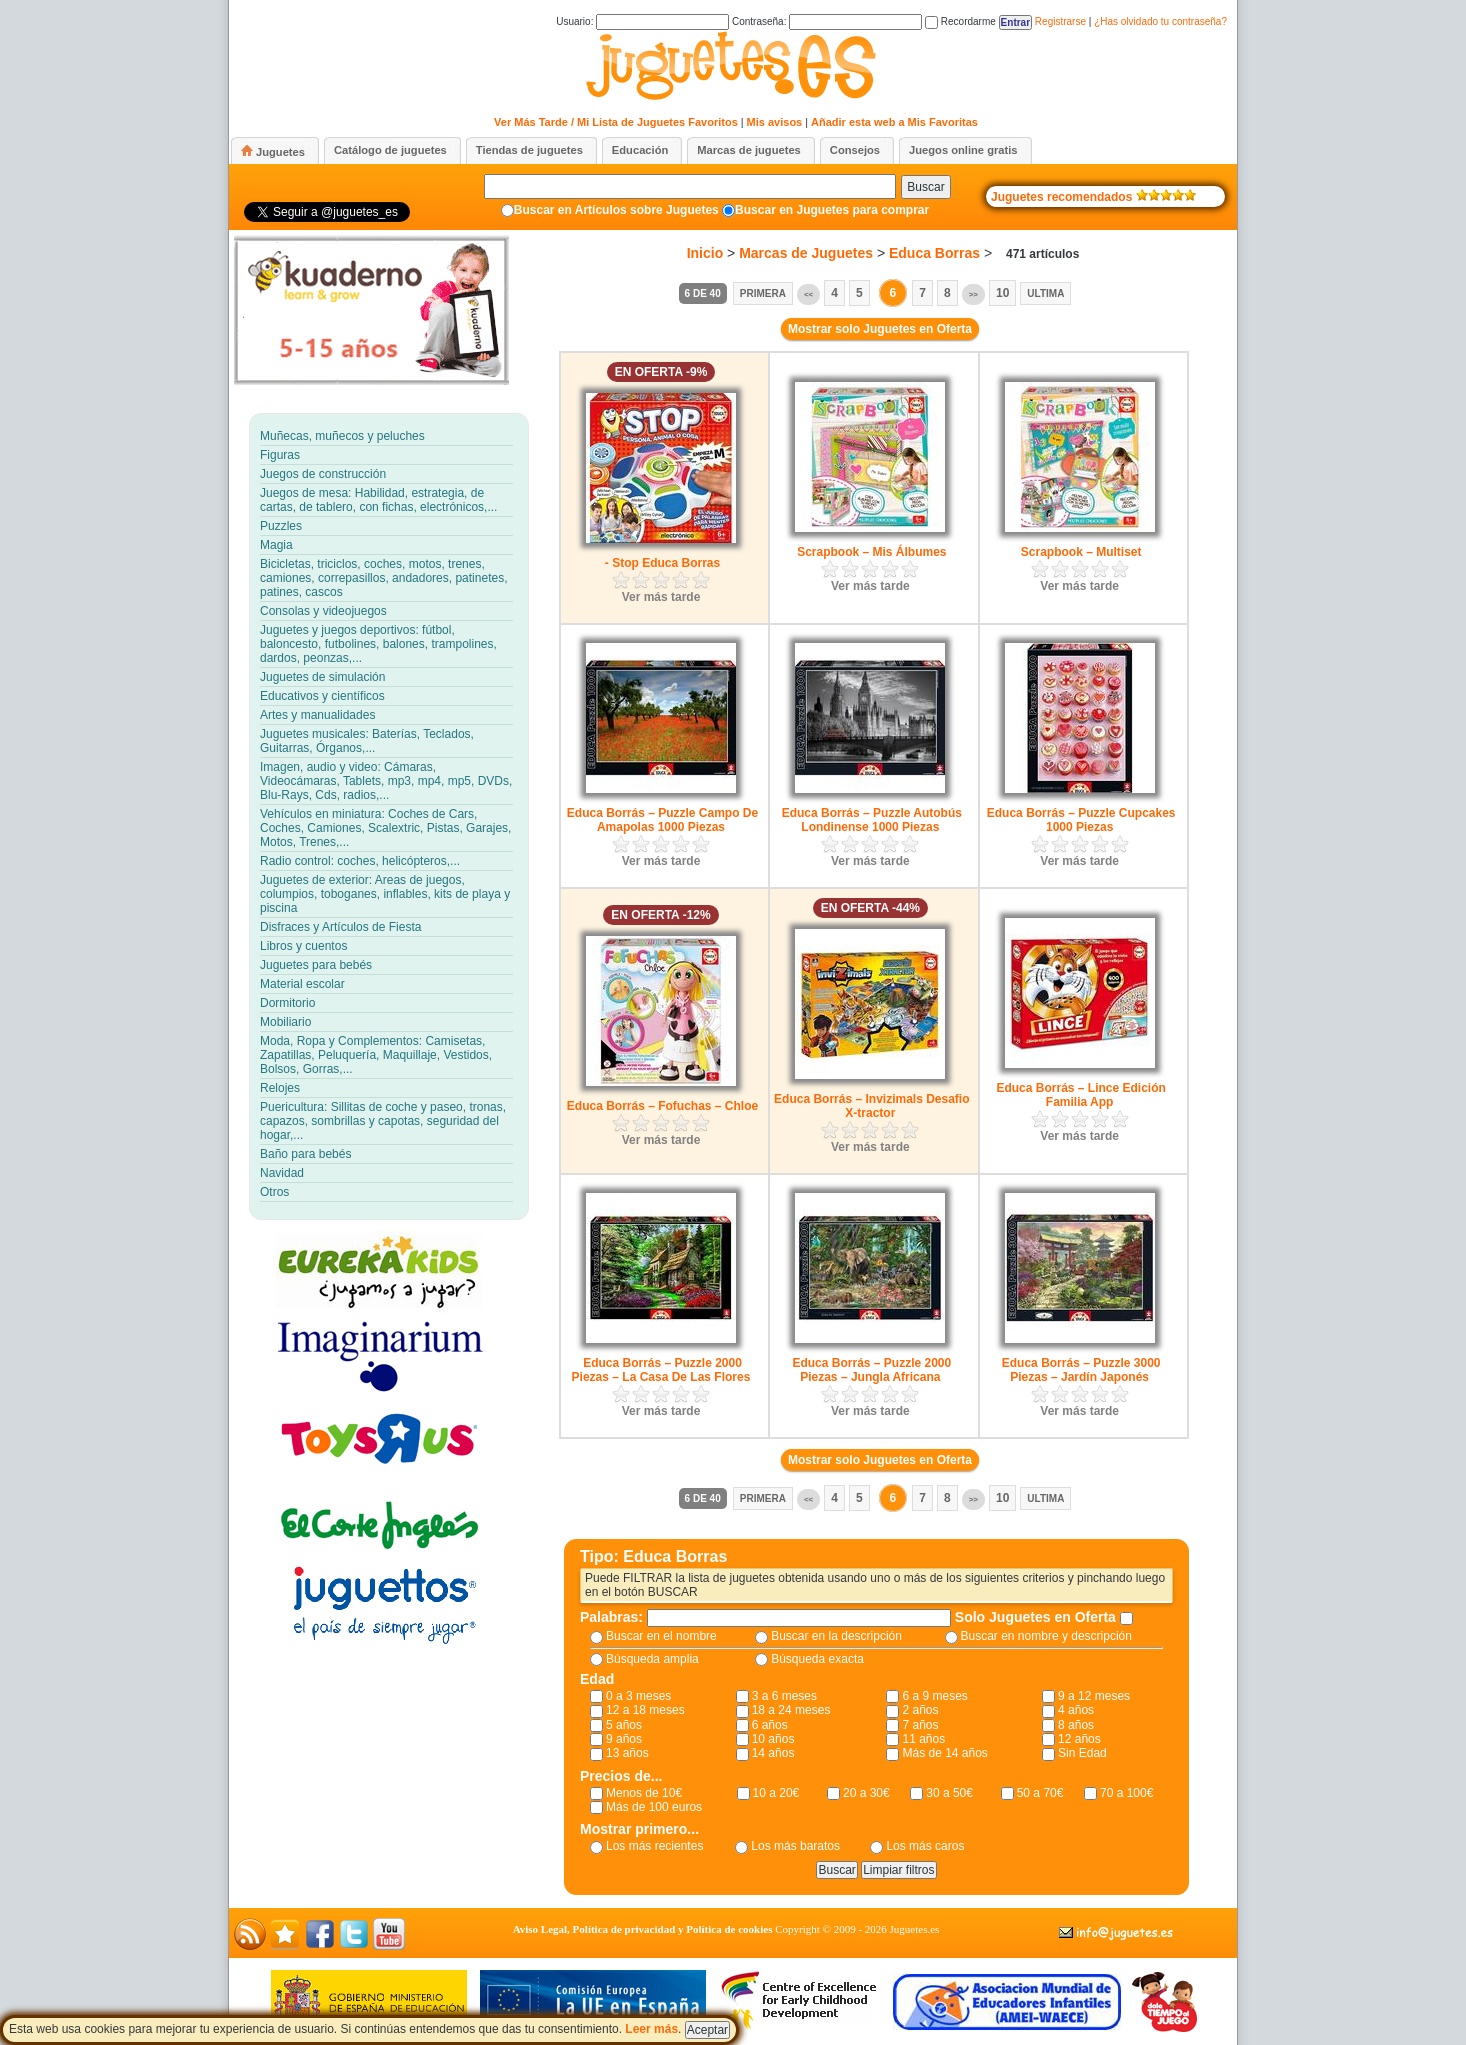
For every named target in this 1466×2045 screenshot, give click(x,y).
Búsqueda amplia (652, 1659)
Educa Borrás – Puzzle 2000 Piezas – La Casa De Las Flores (661, 1370)
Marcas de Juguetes (806, 253)
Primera (763, 293)
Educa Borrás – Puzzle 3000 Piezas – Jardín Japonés (1081, 1370)
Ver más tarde (661, 597)
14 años (773, 1753)
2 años (920, 1710)
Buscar (925, 187)
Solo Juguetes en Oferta (1037, 1617)
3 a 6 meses (784, 1696)
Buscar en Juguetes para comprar (832, 210)
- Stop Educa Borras (662, 563)
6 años (770, 1725)
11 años (923, 1739)
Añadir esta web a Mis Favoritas (894, 122)
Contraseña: (827, 21)
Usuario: (642, 21)
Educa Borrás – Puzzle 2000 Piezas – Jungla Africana (871, 1370)
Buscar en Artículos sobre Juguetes (616, 210)
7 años (920, 1725)
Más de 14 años (944, 1753)
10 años (773, 1739)
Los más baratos (795, 1846)
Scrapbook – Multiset (1081, 552)
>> (973, 294)
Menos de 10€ (644, 1793)
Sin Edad (1082, 1753)
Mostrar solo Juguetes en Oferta (880, 329)
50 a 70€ (1040, 1793)
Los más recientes (654, 1846)
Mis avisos (775, 122)
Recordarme (960, 21)
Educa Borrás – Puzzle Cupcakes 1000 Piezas (1081, 820)
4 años (1076, 1710)
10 (1002, 293)
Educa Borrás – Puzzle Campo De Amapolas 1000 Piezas (662, 820)
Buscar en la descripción (836, 1636)
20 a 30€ (866, 1793)
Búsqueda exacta (817, 1659)
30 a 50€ (949, 1793)
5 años (624, 1725)
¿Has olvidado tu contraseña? (1160, 21)
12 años (1079, 1739)
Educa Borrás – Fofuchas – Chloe (662, 1106)
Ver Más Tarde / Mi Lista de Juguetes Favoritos (616, 122)
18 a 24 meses (791, 1710)
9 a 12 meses (1094, 1696)
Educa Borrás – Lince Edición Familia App (1080, 1095)
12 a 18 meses (645, 1710)
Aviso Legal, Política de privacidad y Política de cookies (643, 1929)
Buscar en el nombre (661, 1636)
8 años (1076, 1725)
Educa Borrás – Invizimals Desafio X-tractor (871, 1106)
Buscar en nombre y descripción (1046, 1636)
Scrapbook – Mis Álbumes (871, 552)
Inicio (705, 253)
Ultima (1045, 293)
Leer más (651, 2029)
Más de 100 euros (654, 1807)
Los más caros (925, 1846)
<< (808, 294)
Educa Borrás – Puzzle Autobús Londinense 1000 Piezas (872, 820)
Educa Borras (934, 253)
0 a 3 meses (638, 1696)
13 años (627, 1753)
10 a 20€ (776, 1793)
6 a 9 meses (934, 1696)
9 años (624, 1739)
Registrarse (1060, 21)
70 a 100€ (1126, 1793)
